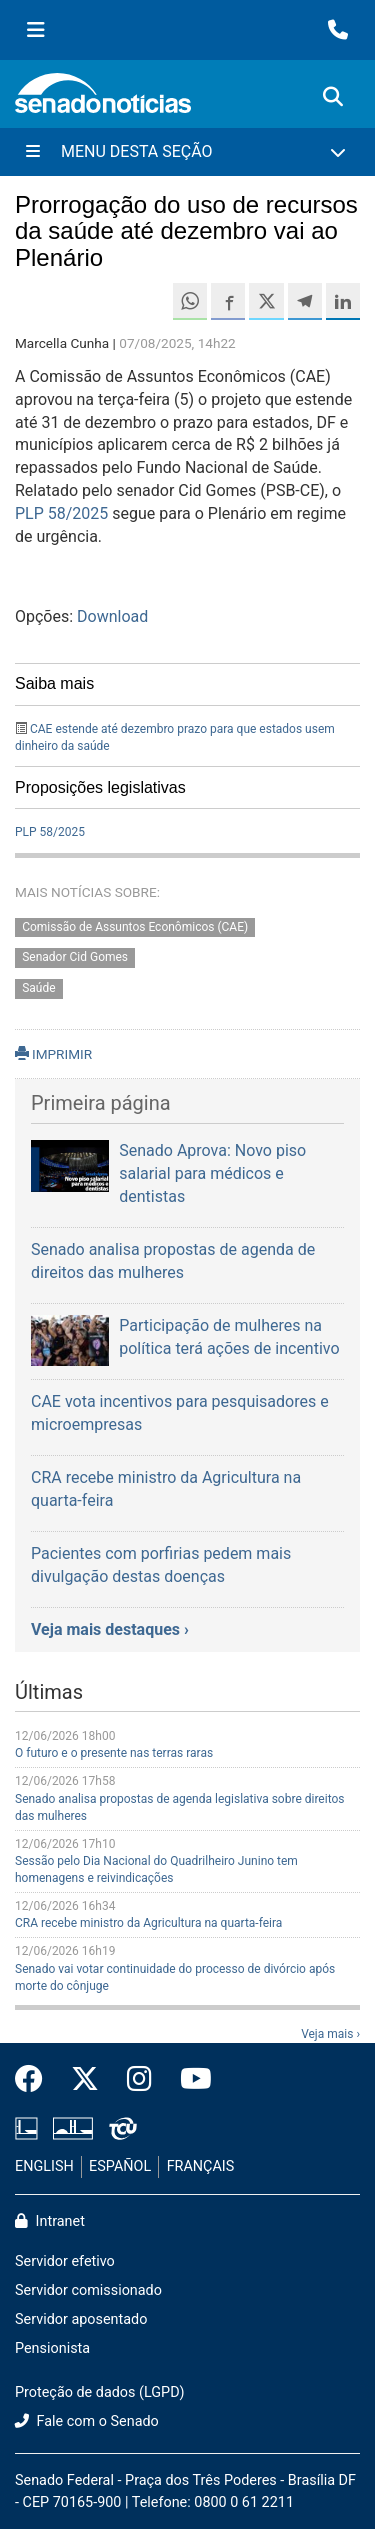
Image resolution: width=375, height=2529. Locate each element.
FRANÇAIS (201, 2166)
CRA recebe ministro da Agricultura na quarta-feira (148, 1923)
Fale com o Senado (87, 2421)
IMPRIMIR (53, 1054)
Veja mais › (330, 2034)
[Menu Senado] (36, 30)
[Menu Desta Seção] (187, 152)
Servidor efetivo (65, 2261)
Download (112, 616)
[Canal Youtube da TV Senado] (189, 2080)
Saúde (38, 989)
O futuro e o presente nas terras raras (114, 1753)
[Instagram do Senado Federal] (139, 2080)
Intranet (50, 2221)
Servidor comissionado (88, 2290)
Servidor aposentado (81, 2319)
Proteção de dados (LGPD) (100, 2392)
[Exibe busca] (333, 97)
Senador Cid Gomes (75, 958)
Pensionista (52, 2348)
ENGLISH (44, 2166)
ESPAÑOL (120, 2166)
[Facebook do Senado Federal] (36, 2080)
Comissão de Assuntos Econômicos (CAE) (135, 927)
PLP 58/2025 (61, 513)
